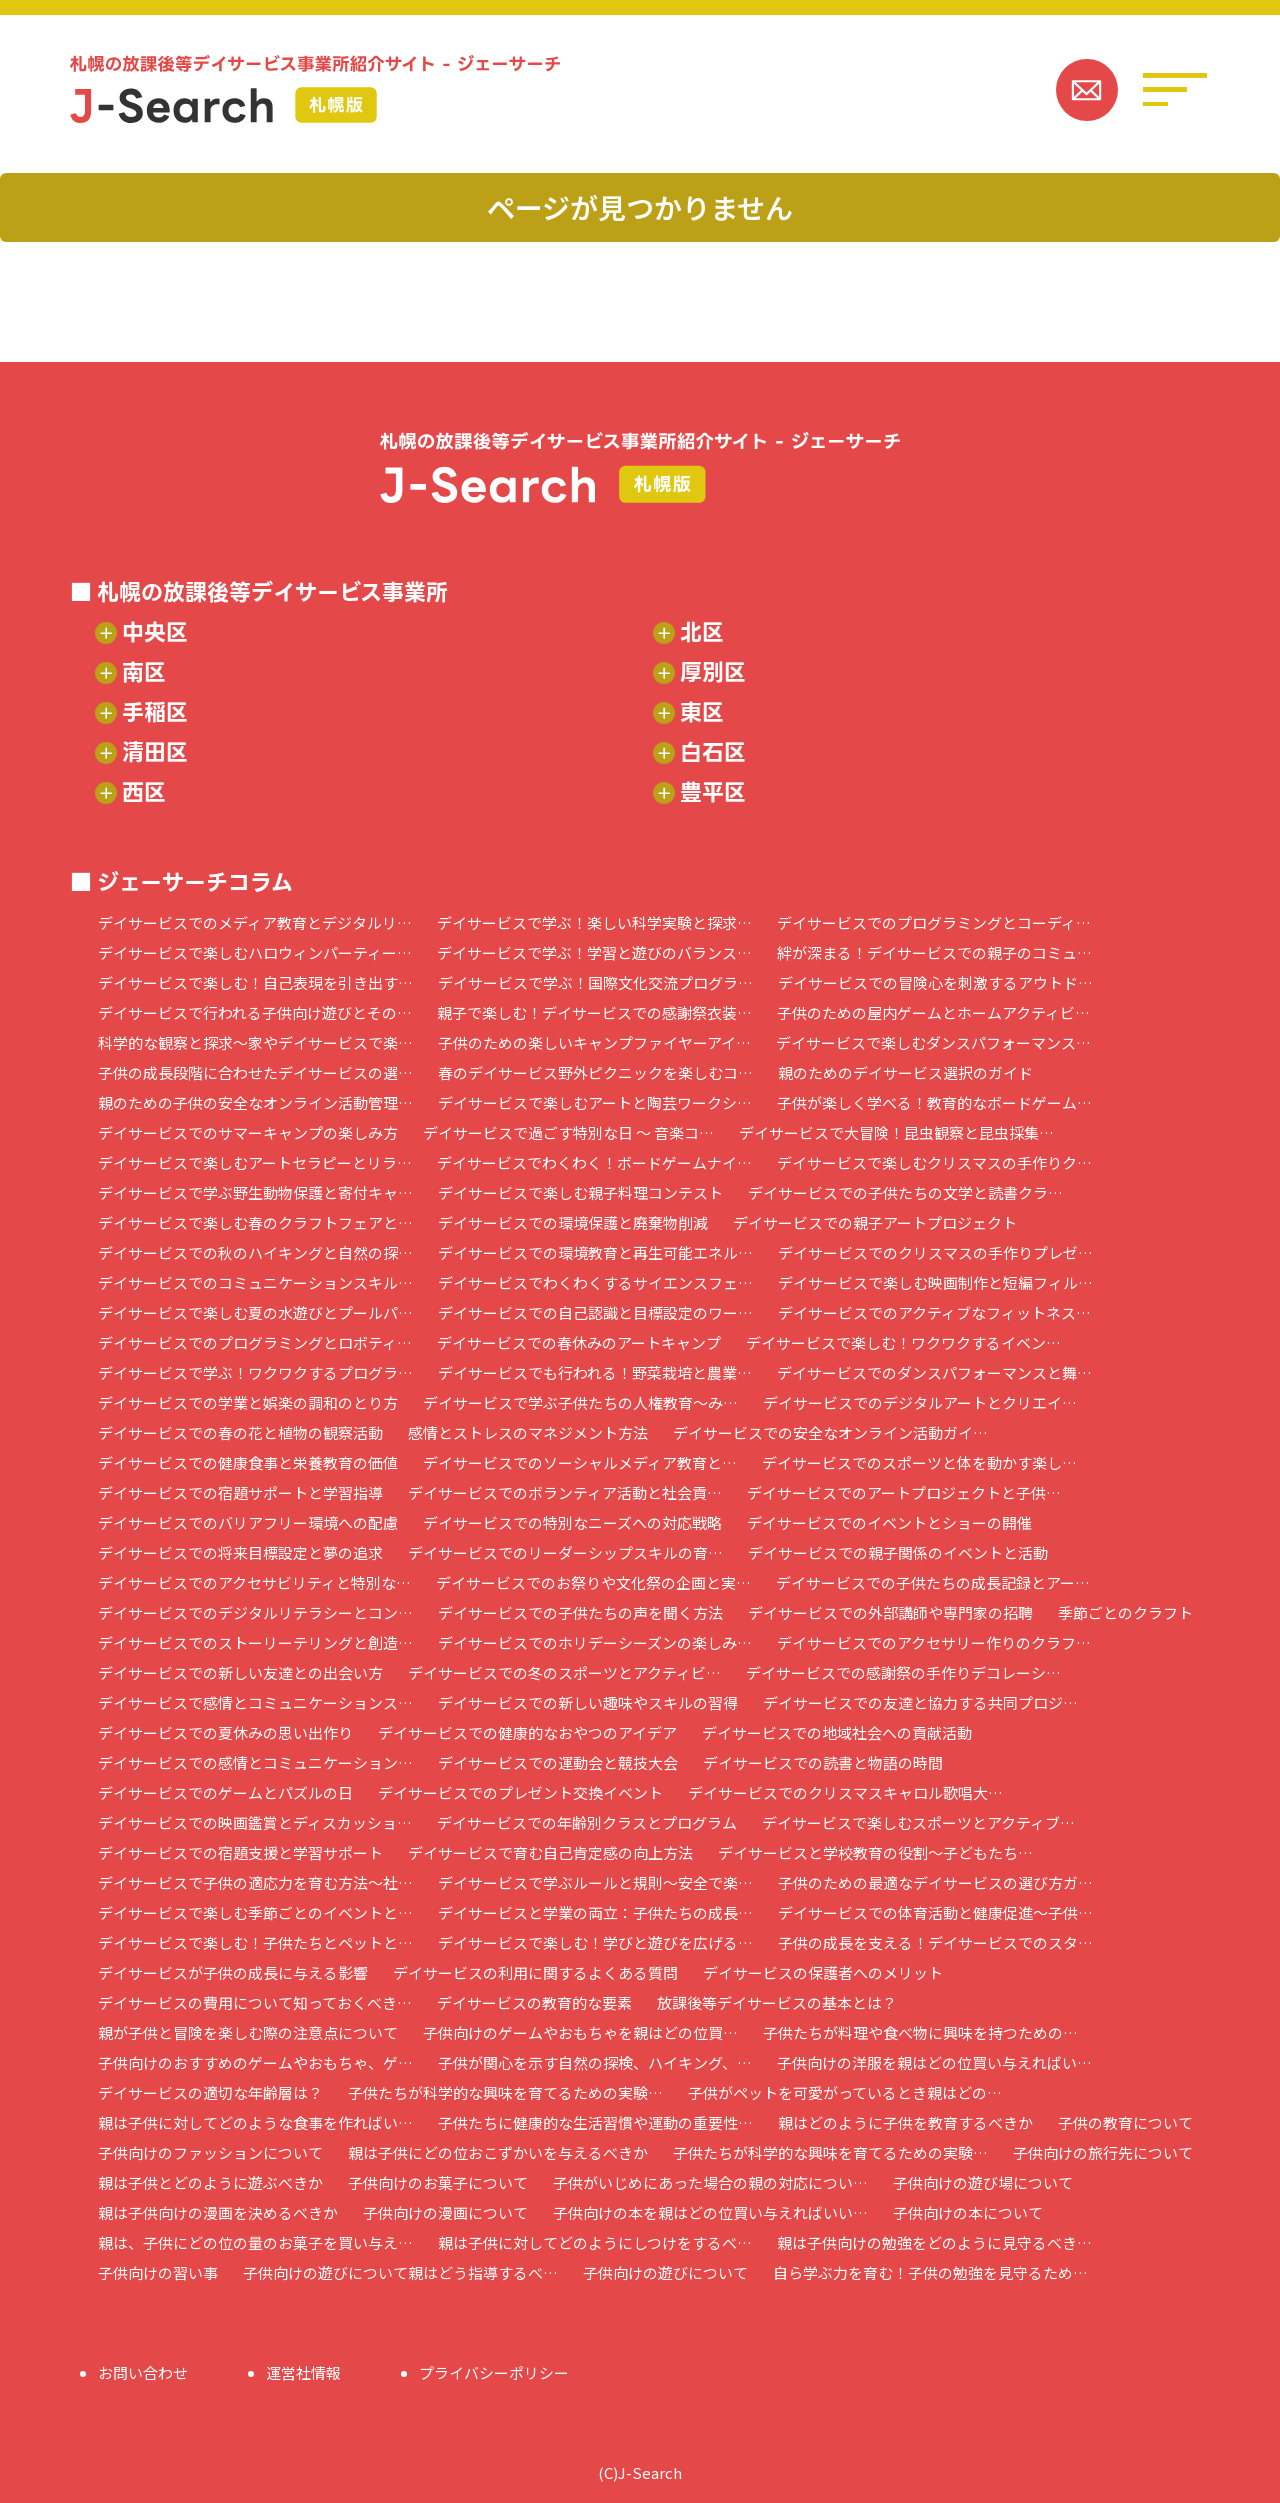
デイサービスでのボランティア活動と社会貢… (565, 1492)
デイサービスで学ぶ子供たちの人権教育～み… (580, 1402)
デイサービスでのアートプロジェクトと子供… (904, 1492)
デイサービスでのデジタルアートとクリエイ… (920, 1402)
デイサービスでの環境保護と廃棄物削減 (573, 1222)
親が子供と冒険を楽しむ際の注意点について (248, 2032)
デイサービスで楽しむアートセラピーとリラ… (255, 1162)
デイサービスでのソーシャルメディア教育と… (580, 1462)
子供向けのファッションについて (210, 2152)
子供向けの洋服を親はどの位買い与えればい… (934, 2062)
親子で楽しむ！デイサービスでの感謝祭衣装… (594, 1012)
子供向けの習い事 (158, 2272)
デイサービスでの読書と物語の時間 (823, 1762)
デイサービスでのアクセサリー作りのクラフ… (934, 1642)
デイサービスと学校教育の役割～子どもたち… (875, 1852)
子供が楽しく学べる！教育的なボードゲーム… (934, 1102)
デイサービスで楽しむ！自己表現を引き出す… (255, 982)
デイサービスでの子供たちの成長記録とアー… (933, 1582)
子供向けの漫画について (445, 2212)
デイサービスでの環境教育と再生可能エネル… (595, 1252)
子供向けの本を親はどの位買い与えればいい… (710, 2212)
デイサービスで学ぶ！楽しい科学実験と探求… (594, 922)
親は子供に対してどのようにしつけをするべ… (595, 2242)
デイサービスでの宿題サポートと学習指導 (240, 1492)
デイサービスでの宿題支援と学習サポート (240, 1852)
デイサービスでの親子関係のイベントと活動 (898, 1552)
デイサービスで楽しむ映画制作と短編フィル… (935, 1282)
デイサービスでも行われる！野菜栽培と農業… (595, 1372)
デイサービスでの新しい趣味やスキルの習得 (588, 1702)
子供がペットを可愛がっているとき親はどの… (845, 2092)
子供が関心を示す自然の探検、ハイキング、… (595, 2062)
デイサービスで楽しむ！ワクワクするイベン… (903, 1342)
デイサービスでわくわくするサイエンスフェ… (595, 1282)
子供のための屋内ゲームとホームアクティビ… (933, 1012)
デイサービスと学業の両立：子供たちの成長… (595, 1912)
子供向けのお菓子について (438, 2182)
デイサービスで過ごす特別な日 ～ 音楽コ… (568, 1132)
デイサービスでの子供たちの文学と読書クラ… (905, 1192)
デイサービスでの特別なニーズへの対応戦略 (572, 1522)
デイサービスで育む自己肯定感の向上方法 (550, 1852)
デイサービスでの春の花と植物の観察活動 (240, 1432)
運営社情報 (303, 2372)
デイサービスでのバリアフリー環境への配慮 (248, 1522)
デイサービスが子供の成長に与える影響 (233, 1972)
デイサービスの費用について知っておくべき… (255, 2002)
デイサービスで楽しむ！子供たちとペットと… (255, 1942)
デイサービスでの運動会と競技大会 (558, 1762)
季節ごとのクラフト (1125, 1612)
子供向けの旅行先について (1103, 2152)
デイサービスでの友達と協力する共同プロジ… (920, 1702)
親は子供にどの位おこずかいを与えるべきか (498, 2152)
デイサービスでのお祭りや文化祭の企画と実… (593, 1582)
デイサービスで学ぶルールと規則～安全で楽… (595, 1882)
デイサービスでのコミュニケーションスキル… (255, 1282)
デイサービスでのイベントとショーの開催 (889, 1522)
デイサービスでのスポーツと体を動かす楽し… (919, 1462)
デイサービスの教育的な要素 (534, 2002)
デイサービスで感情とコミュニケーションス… (255, 1702)
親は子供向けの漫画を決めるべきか (218, 2212)
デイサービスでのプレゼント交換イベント (520, 1792)
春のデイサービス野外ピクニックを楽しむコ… (595, 1072)
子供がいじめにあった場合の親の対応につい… (710, 2182)
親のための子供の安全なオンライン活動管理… (255, 1102)
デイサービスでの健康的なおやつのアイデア (527, 1732)
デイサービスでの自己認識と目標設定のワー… (595, 1312)
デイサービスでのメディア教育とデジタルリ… (255, 922)
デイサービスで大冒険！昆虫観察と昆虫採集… (896, 1132)
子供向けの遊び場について (983, 2182)
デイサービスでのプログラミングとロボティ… (255, 1342)
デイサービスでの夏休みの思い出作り (225, 1732)
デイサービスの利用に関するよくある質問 (535, 1972)
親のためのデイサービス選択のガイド (905, 1072)
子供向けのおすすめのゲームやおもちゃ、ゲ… (255, 2062)
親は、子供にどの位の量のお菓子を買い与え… (255, 2242)
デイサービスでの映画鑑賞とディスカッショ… (255, 1822)
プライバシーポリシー (494, 2372)
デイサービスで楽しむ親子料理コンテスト (580, 1192)
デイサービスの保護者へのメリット (823, 1972)
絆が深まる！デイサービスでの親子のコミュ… (934, 952)
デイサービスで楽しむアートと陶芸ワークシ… (595, 1102)
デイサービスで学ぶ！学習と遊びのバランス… (594, 952)
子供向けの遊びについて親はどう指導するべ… (400, 2272)
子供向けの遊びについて (665, 2272)
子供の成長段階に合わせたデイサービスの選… (255, 1072)
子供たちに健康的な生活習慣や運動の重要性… (595, 2122)
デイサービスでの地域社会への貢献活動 (837, 1732)
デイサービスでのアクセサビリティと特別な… (254, 1582)
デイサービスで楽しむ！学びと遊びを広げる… (595, 1942)
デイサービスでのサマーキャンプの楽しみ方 (248, 1132)
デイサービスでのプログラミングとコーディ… (934, 922)
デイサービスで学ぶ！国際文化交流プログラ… (595, 982)
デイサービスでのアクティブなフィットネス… (934, 1312)
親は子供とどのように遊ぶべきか (210, 2182)
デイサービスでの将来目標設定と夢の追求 (240, 1552)
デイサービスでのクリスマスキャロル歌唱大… (845, 1792)
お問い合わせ (143, 2372)
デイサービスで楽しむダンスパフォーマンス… (933, 1042)
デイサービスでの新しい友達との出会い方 (240, 1672)
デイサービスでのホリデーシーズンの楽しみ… (595, 1642)
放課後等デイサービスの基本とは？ (777, 2002)
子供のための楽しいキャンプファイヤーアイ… (594, 1042)
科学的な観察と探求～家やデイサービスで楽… (255, 1042)
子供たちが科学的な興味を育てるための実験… (505, 2092)
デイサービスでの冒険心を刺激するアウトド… (935, 982)
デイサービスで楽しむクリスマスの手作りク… (934, 1162)
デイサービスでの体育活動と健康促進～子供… (935, 1912)
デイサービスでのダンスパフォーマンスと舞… (934, 1372)
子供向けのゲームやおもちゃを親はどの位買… (580, 2032)
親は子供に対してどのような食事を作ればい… (255, 2122)
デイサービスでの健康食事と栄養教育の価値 (248, 1462)
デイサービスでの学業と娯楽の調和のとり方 (248, 1402)
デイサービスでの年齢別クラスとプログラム (587, 1822)
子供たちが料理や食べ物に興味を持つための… (920, 2032)
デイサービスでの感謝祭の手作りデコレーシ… (903, 1672)
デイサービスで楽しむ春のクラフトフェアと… (255, 1222)
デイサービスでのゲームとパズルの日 (225, 1792)
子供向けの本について (968, 2212)
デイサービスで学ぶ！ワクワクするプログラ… (255, 1372)
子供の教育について (1125, 2122)
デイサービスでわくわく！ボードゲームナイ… (594, 1162)
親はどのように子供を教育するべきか (905, 2122)
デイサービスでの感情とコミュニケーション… (255, 1762)
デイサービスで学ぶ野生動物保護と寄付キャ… (255, 1192)
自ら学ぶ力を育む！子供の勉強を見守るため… (930, 2272)
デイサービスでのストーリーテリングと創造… (255, 1642)
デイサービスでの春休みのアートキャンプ (579, 1342)
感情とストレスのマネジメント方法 (528, 1432)
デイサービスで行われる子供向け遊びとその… (255, 1012)
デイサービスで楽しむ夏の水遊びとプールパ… (255, 1312)
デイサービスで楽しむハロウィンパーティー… (255, 952)
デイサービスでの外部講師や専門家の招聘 (890, 1612)
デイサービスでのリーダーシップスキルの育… (565, 1552)
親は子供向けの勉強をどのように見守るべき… (934, 2242)
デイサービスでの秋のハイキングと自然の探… (255, 1252)
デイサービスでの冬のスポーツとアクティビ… (564, 1672)
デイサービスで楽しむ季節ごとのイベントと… (255, 1912)
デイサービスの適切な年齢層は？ (210, 2092)
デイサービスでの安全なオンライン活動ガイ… (830, 1432)
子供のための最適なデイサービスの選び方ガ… (935, 1882)
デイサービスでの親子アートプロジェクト (875, 1222)
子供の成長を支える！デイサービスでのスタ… (935, 1942)
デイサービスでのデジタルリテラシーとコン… (255, 1612)
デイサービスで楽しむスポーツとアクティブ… (918, 1822)
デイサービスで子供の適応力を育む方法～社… (255, 1882)
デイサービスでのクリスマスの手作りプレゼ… (935, 1252)
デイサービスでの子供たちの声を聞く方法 (580, 1612)
